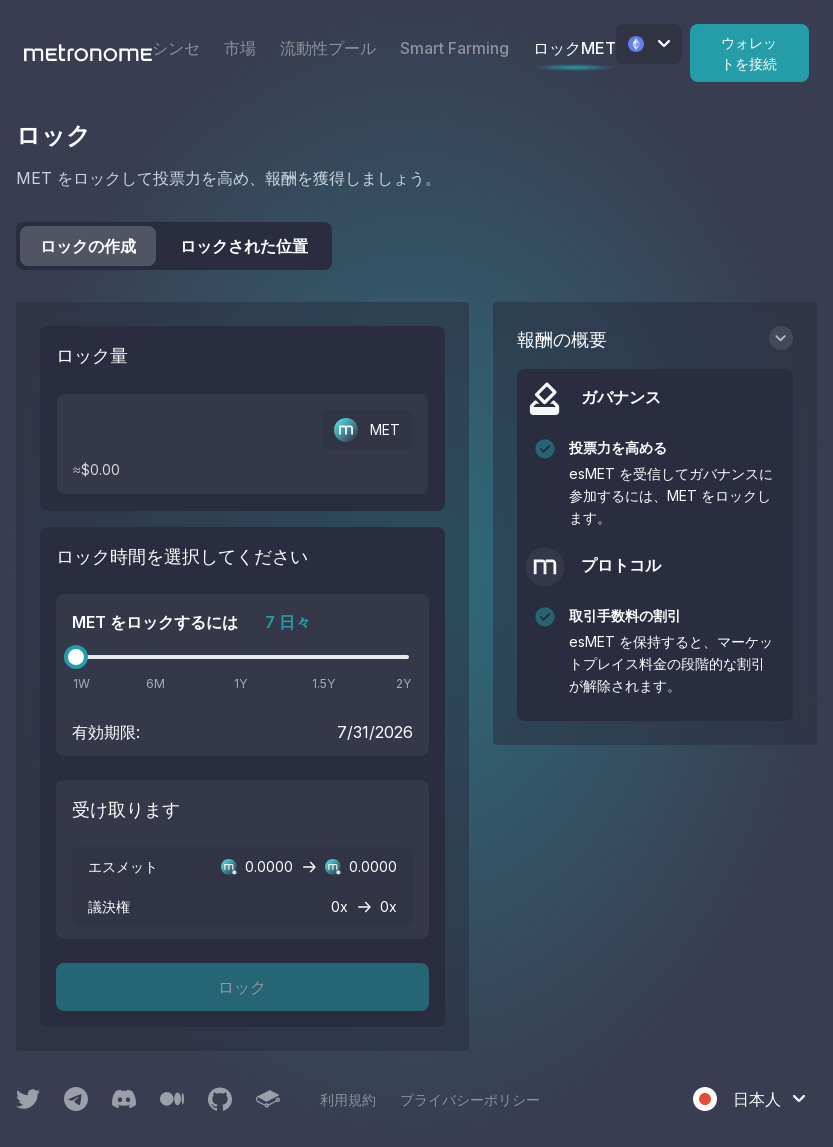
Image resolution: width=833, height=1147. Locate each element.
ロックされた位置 (244, 246)
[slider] (76, 657)
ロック (242, 987)
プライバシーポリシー (470, 1099)
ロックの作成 (88, 246)
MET (367, 430)
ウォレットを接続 (749, 53)
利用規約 (348, 1099)
